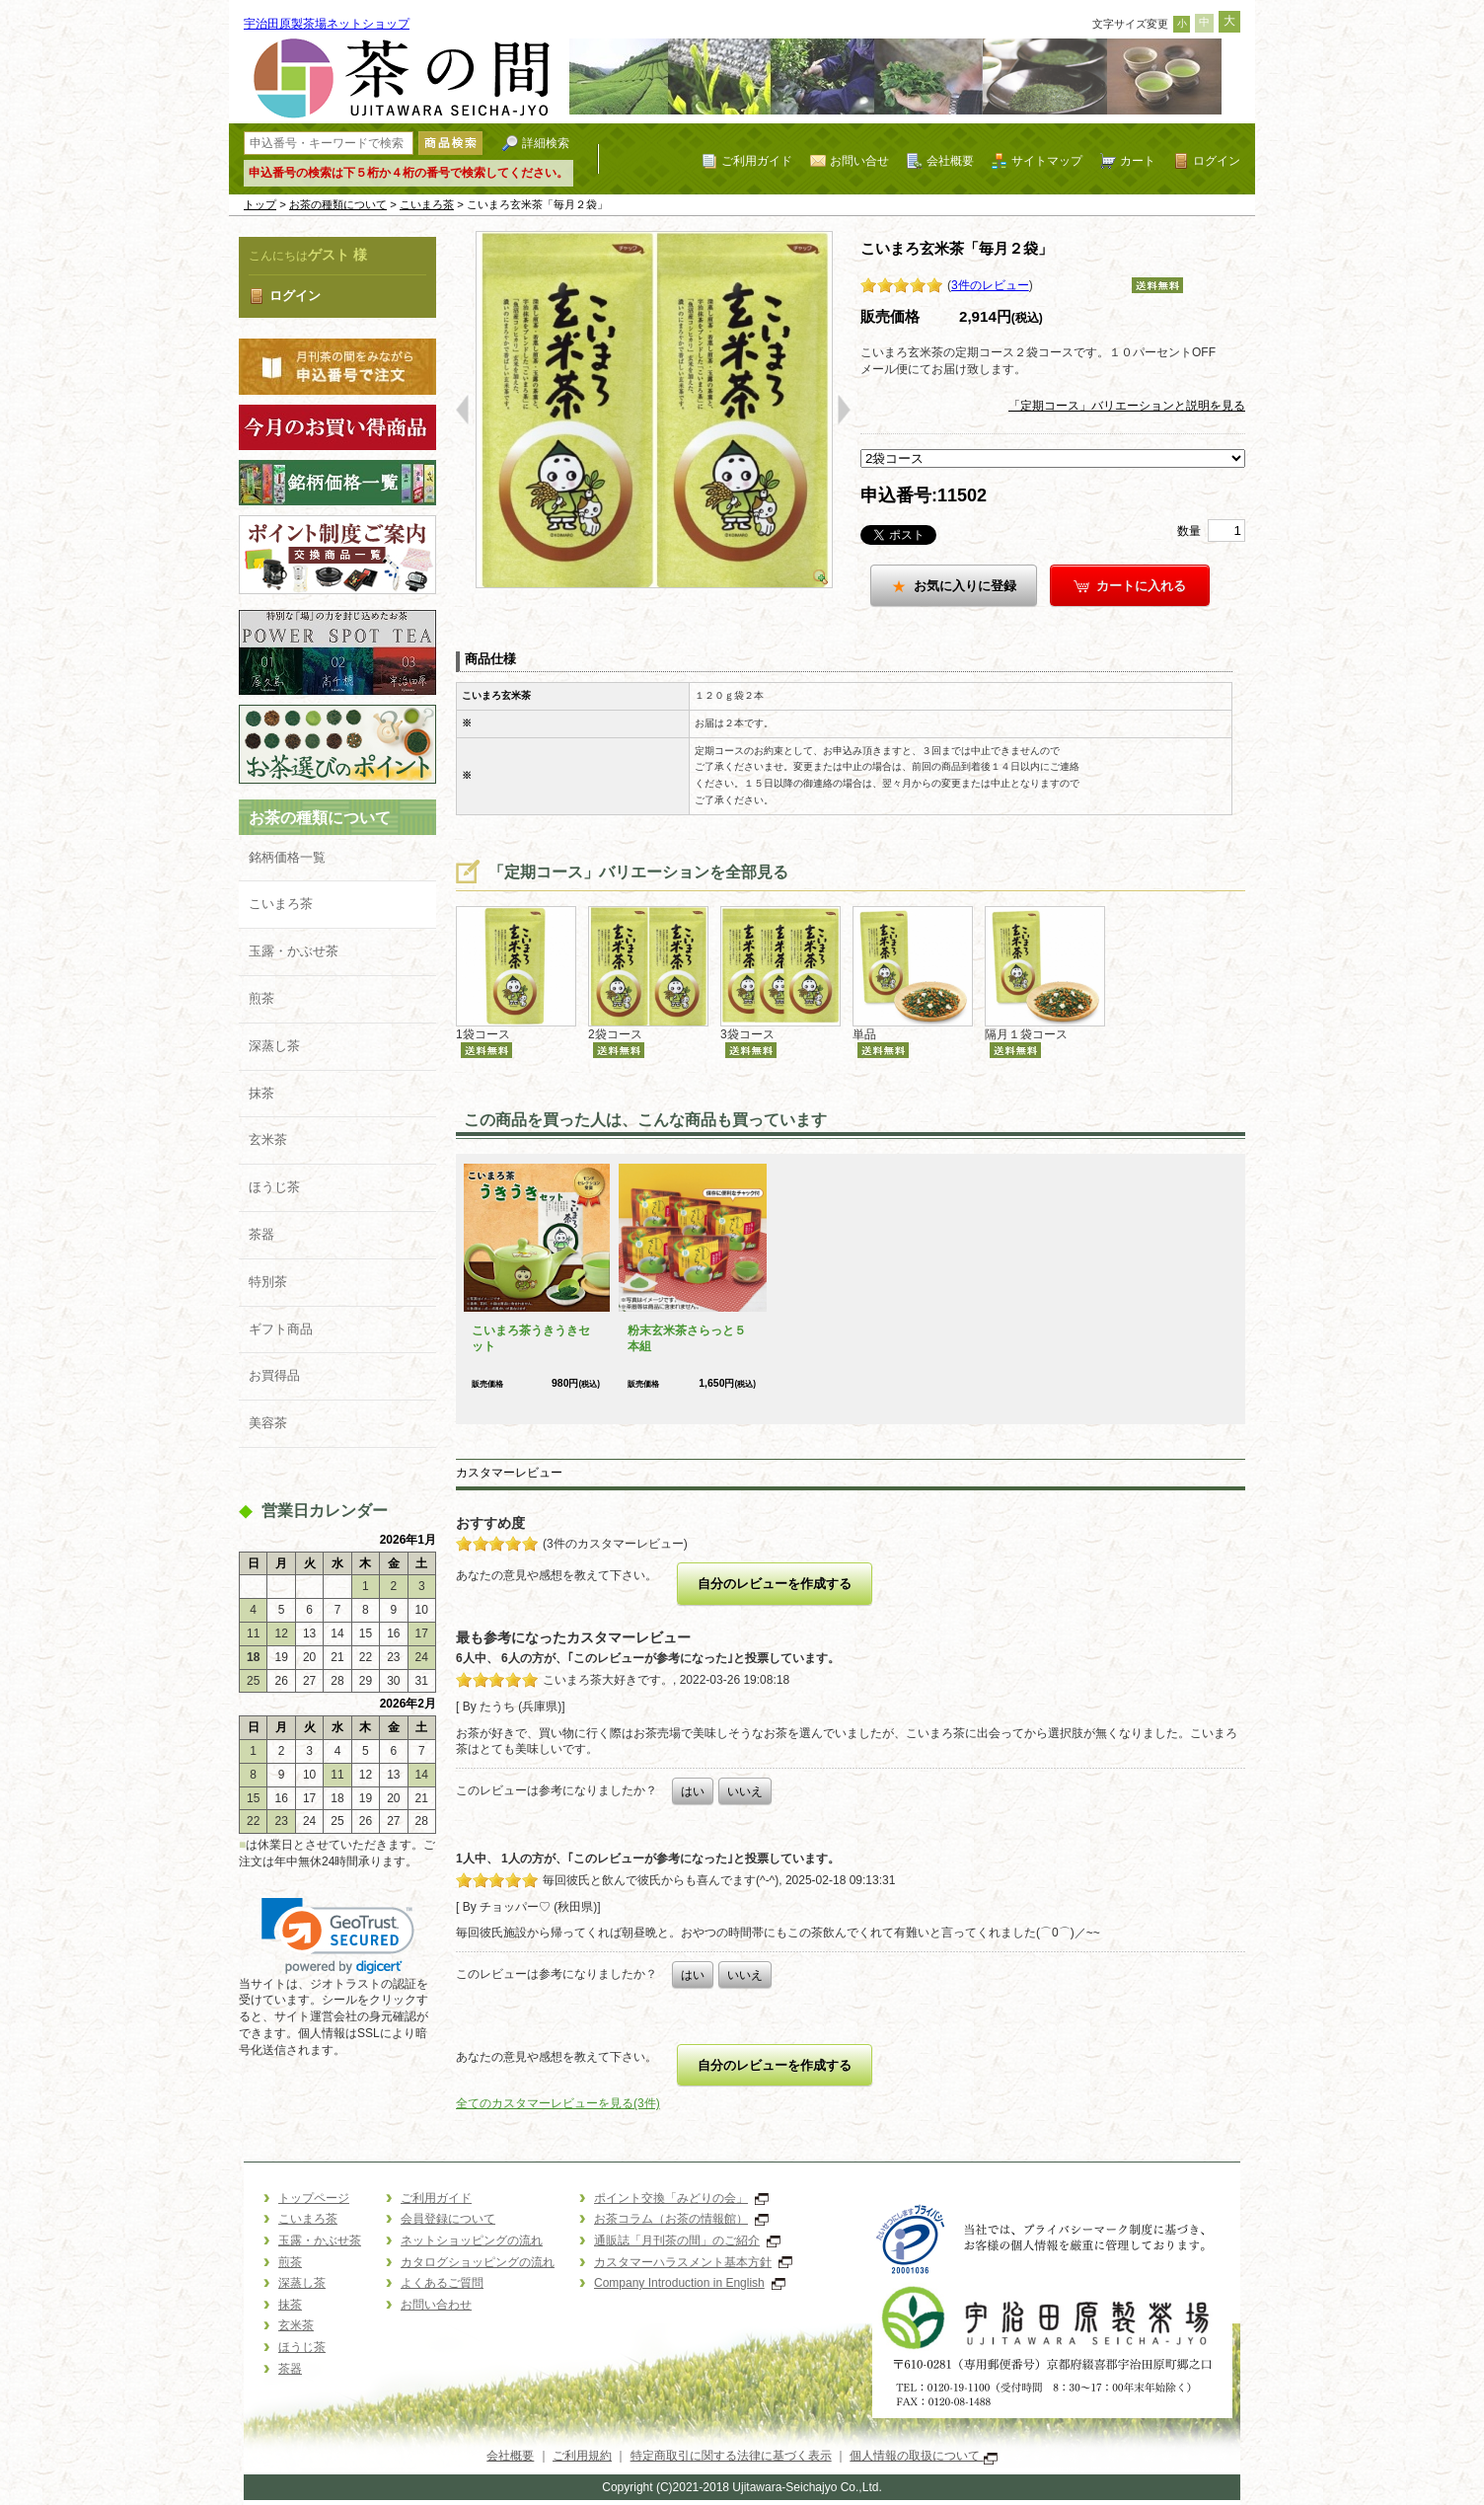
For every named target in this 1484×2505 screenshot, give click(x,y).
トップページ (313, 2198)
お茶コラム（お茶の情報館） (681, 2219)
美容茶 (268, 1422)
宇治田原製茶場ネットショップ (326, 24)
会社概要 (950, 160)
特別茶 (268, 1281)
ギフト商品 (281, 1329)
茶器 (261, 1234)
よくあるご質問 (442, 2283)
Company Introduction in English (689, 2283)
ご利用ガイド (756, 160)
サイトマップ (1046, 160)
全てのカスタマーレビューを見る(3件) (558, 2103)
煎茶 (261, 998)
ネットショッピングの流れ (472, 2240)
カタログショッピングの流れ (478, 2262)
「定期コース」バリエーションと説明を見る (1126, 406)
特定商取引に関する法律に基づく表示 (731, 2456)
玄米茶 (268, 1139)
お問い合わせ (436, 2305)
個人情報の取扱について (923, 2456)
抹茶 (261, 1093)
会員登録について (448, 2219)
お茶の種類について (338, 204)
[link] (338, 1936)
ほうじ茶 (274, 1186)
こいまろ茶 (427, 204)
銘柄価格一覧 (287, 857)
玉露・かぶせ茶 (293, 951)
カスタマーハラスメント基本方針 (693, 2262)
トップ (260, 204)
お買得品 (274, 1375)
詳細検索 (545, 142)
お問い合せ (859, 160)
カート (1137, 160)
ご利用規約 (582, 2456)
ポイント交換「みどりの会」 (681, 2198)
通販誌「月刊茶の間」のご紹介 (687, 2240)
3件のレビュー (990, 285)
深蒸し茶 (274, 1045)
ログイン (1216, 160)
